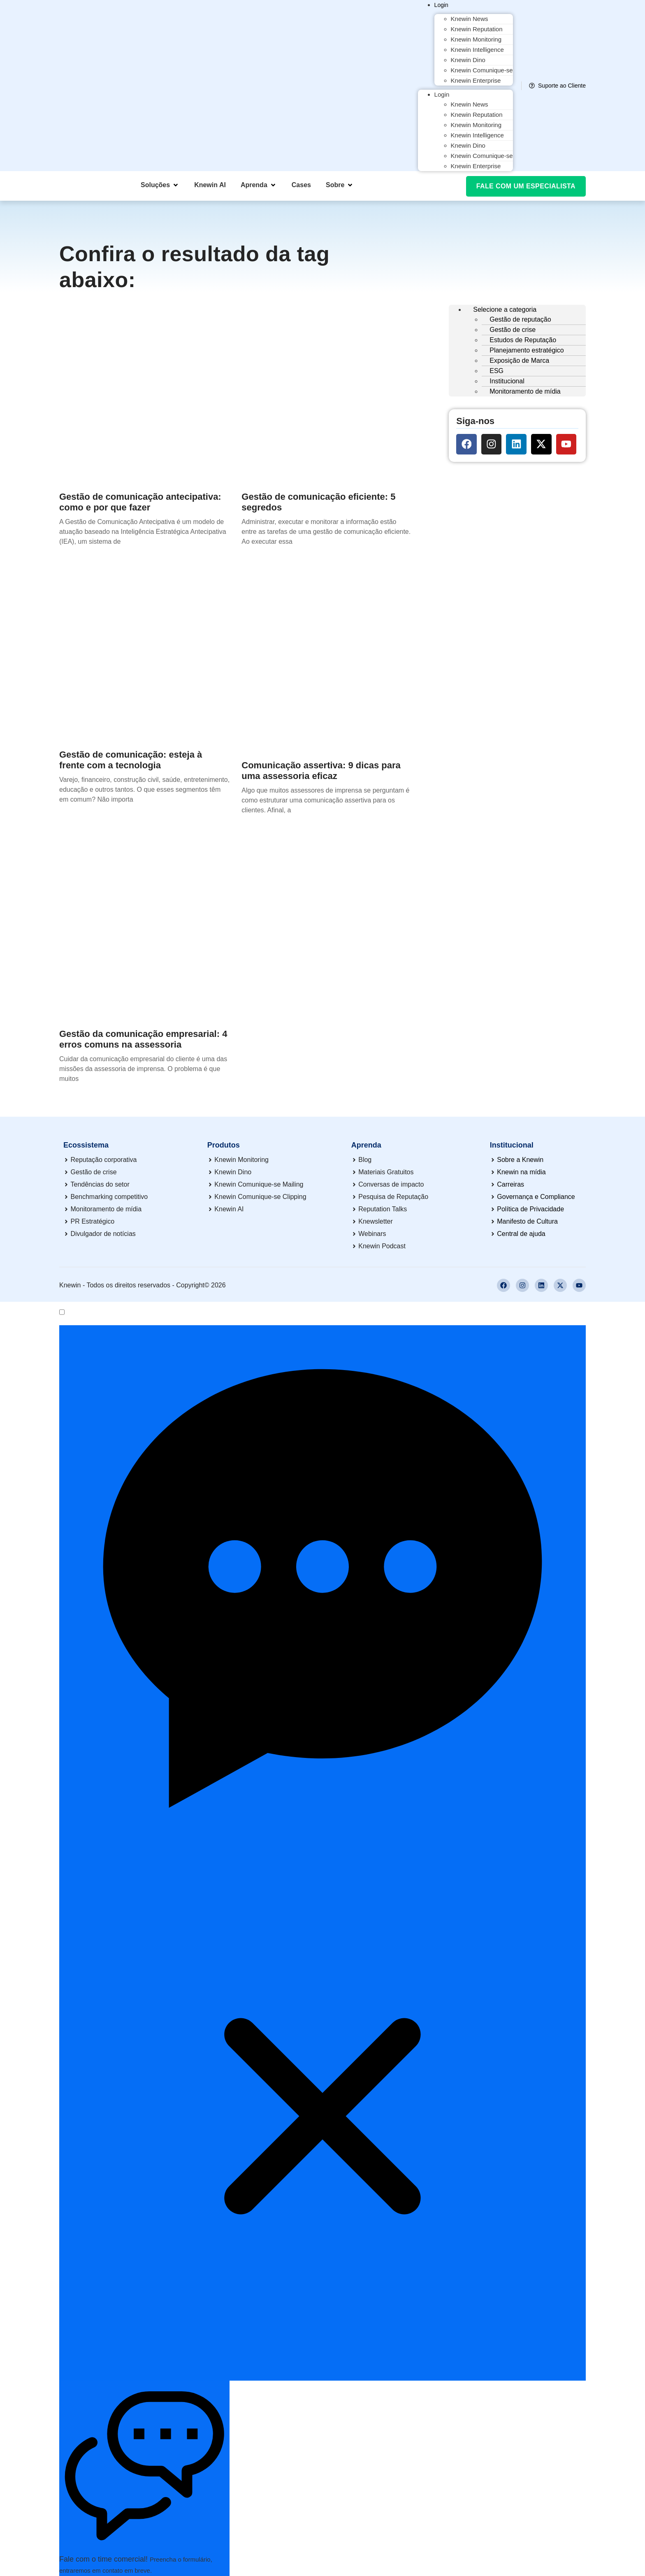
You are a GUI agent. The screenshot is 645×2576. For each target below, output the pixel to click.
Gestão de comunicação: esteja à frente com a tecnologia (130, 759)
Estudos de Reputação (523, 339)
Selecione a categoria (504, 309)
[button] (160, 185)
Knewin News (469, 18)
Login (441, 5)
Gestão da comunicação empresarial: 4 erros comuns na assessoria (143, 1039)
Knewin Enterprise (476, 80)
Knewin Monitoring (476, 39)
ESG (496, 370)
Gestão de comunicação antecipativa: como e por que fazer (140, 502)
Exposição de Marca (519, 360)
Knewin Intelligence (477, 49)
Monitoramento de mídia (525, 391)
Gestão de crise (513, 329)
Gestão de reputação (520, 319)
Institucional (507, 381)
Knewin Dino (468, 59)
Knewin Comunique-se (482, 70)
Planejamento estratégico (527, 350)
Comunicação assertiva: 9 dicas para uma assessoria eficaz (320, 770)
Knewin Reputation (477, 29)
